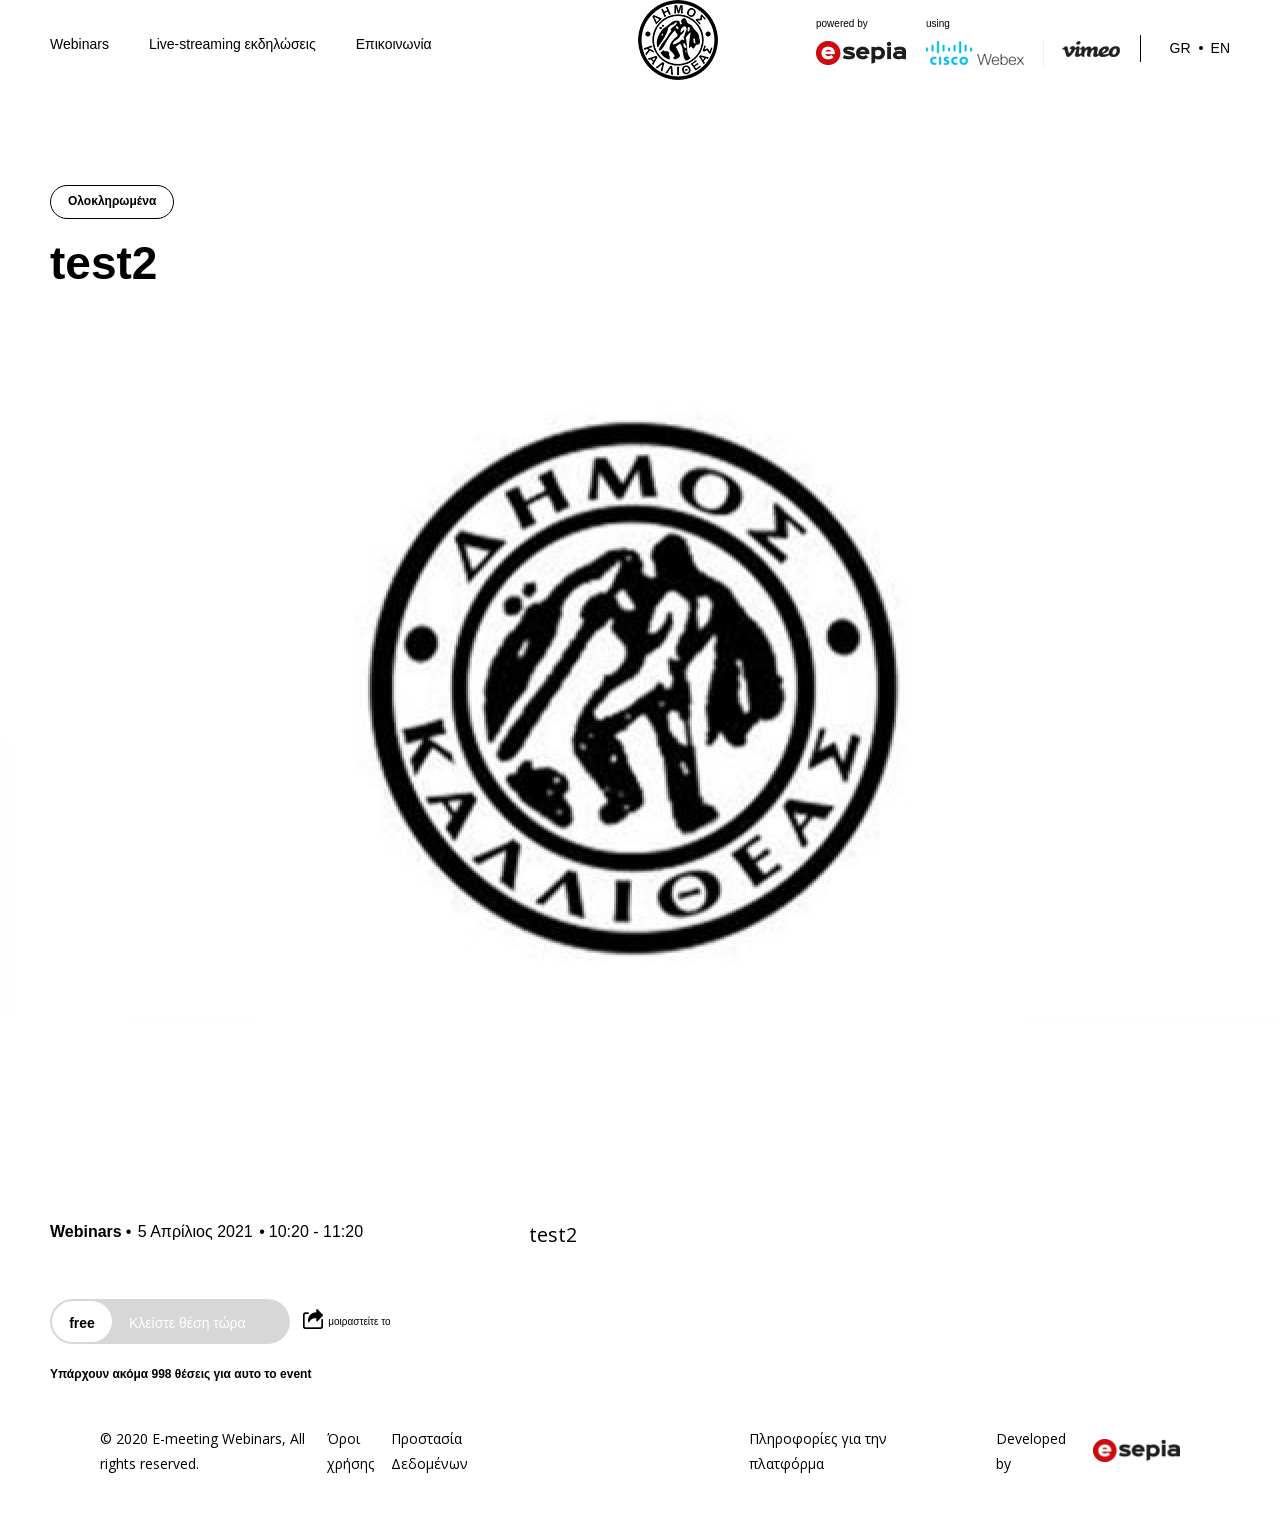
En (1220, 48)
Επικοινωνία (394, 44)
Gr (1180, 48)
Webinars (79, 44)
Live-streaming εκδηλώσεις (232, 44)
